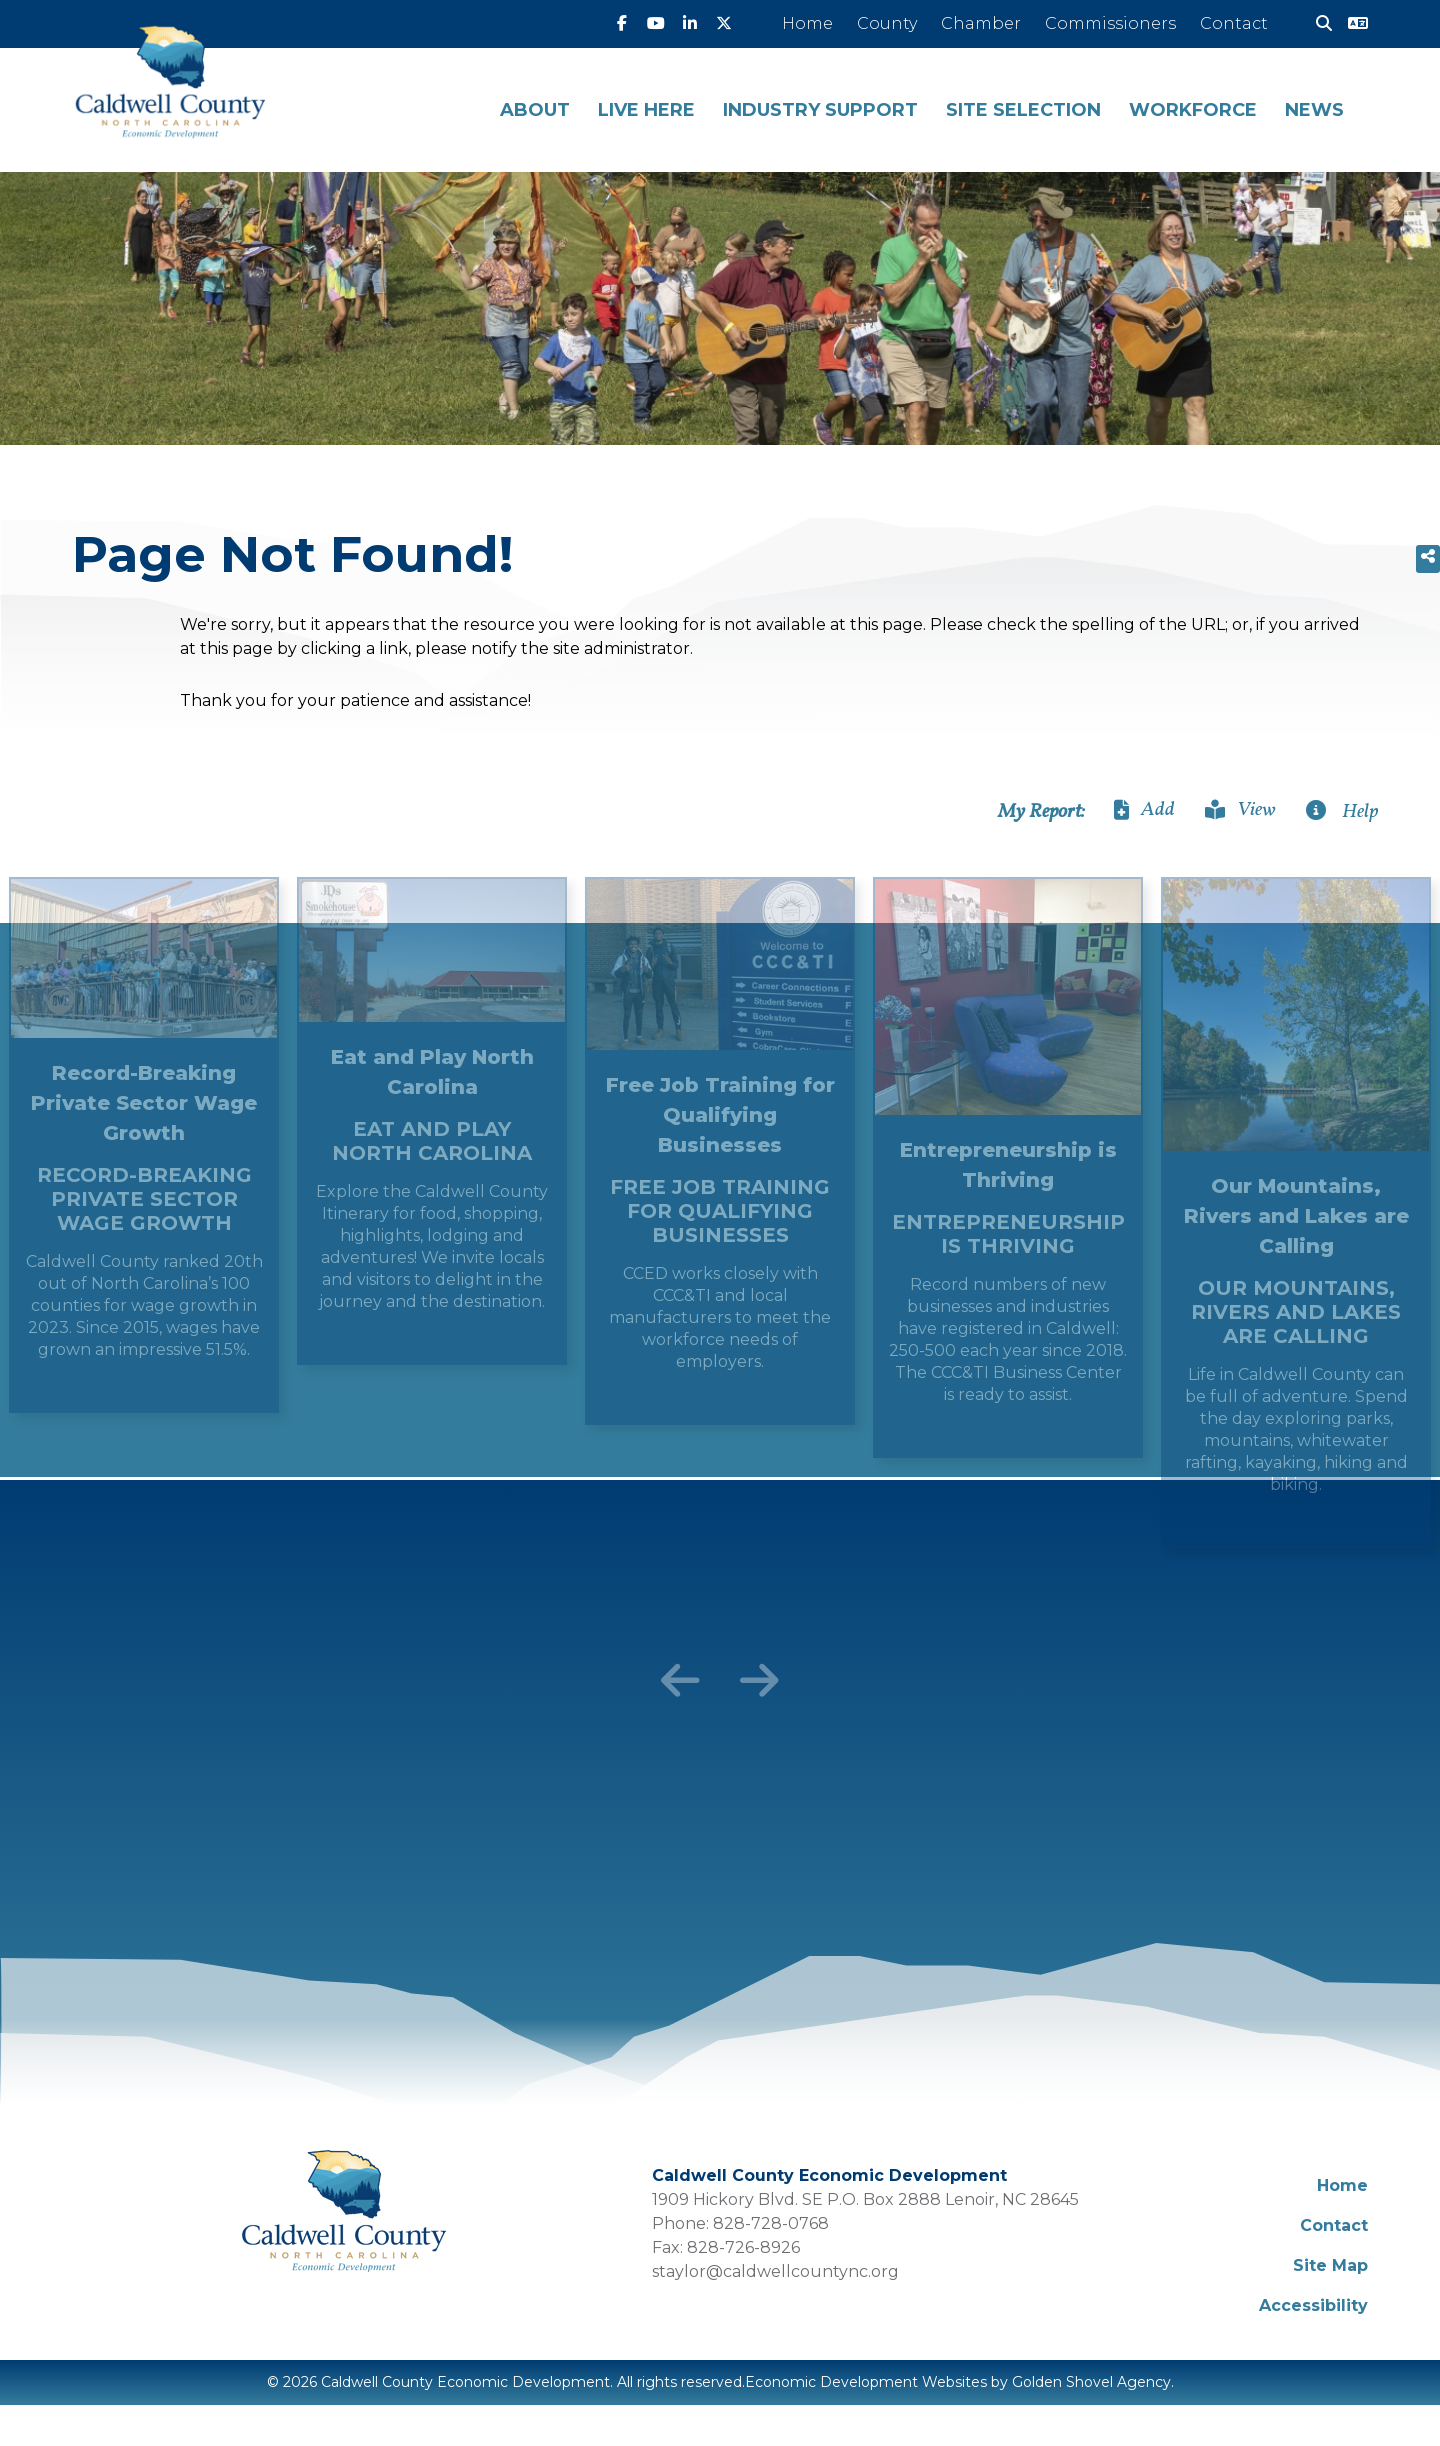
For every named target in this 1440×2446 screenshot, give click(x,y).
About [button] (535, 110)
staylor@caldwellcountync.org (775, 2271)
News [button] (1314, 110)
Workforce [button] (1193, 110)
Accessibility (1313, 2305)
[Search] (1316, 24)
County (887, 23)
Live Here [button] (646, 110)
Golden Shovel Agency (1091, 2382)
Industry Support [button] (820, 110)
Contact (1234, 23)
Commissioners (1110, 23)
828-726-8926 (743, 2247)
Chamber (981, 23)
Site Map (1330, 2265)
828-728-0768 (771, 2223)
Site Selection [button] (1023, 110)
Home (807, 23)
